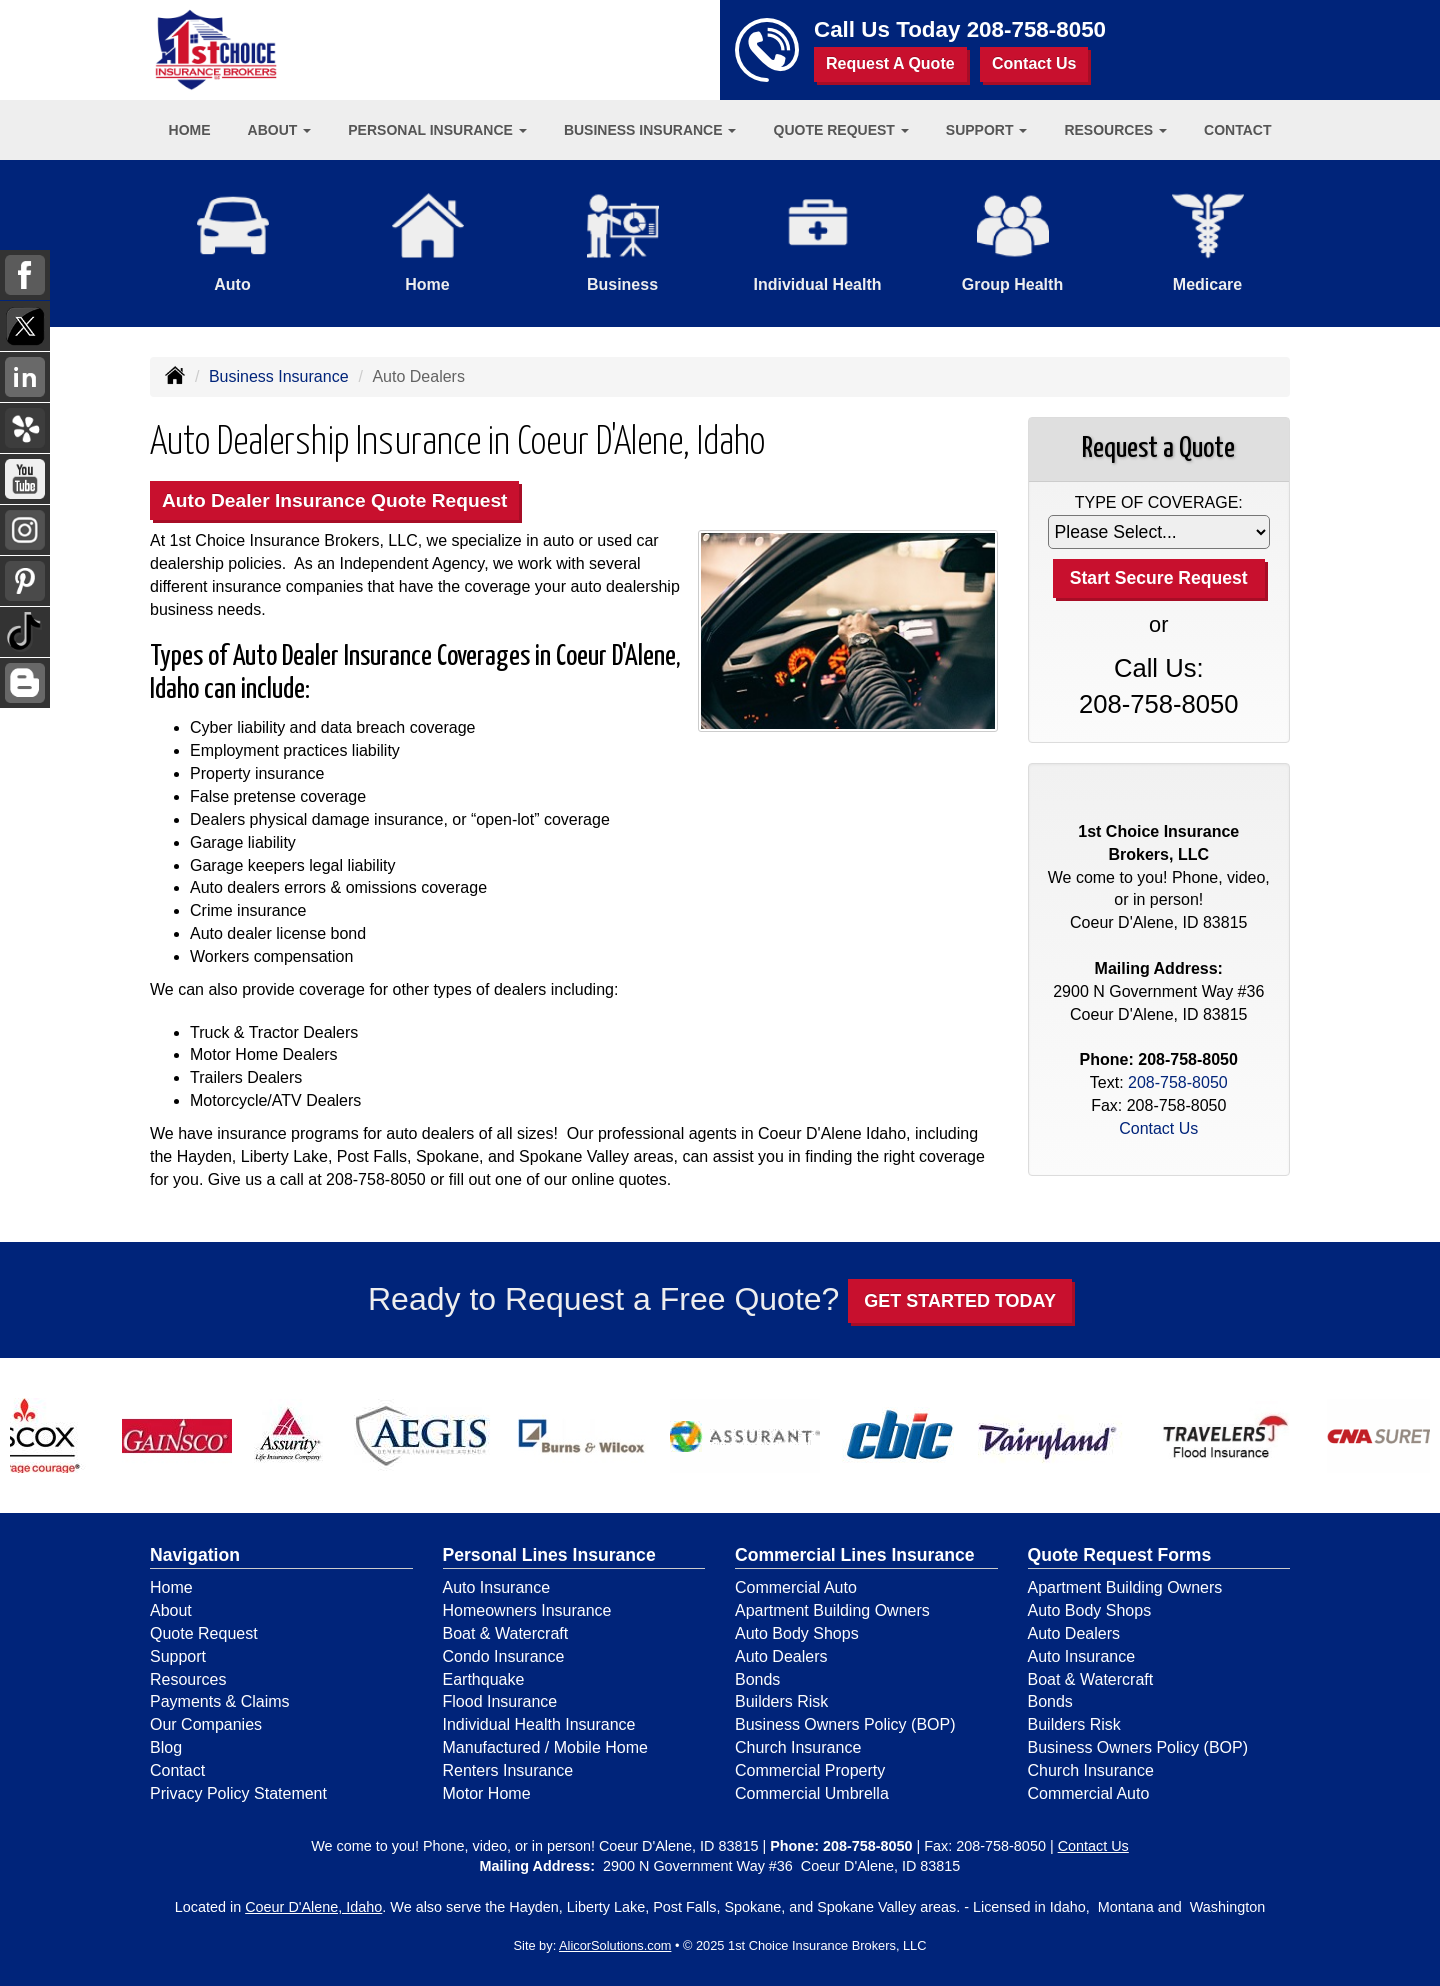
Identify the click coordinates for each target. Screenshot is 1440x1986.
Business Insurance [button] (650, 130)
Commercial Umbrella (812, 1793)
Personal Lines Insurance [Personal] (549, 1555)
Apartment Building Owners (832, 1610)
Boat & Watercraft (506, 1633)
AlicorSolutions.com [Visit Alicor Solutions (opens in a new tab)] (615, 1945)
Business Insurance (279, 376)
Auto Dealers (781, 1656)
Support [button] (987, 130)
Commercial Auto (796, 1587)
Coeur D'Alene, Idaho (313, 1907)
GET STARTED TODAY (960, 1301)
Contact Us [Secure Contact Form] (1158, 1128)
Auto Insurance (497, 1587)
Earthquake (484, 1679)
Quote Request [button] (841, 130)
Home (190, 130)
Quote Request (204, 1633)
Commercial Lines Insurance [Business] (855, 1555)
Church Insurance (798, 1747)
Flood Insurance (500, 1701)
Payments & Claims (220, 1701)
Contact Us (1034, 63)
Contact (1237, 130)
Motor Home (487, 1793)
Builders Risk (781, 1701)
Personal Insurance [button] (437, 130)
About (171, 1610)
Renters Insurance (508, 1770)
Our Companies (206, 1724)
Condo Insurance (504, 1656)
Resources (188, 1679)
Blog (166, 1747)
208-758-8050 (1036, 29)
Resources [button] (1115, 130)
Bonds (757, 1679)
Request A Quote (890, 63)
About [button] (280, 130)
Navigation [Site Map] (195, 1555)
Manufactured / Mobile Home (545, 1747)
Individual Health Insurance (539, 1724)
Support (178, 1656)
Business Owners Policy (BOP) (845, 1724)
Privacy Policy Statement (238, 1793)
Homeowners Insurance (527, 1610)
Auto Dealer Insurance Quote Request (334, 500)
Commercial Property (810, 1770)
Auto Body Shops (797, 1633)
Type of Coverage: (1159, 502)
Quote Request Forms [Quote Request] (1120, 1555)
